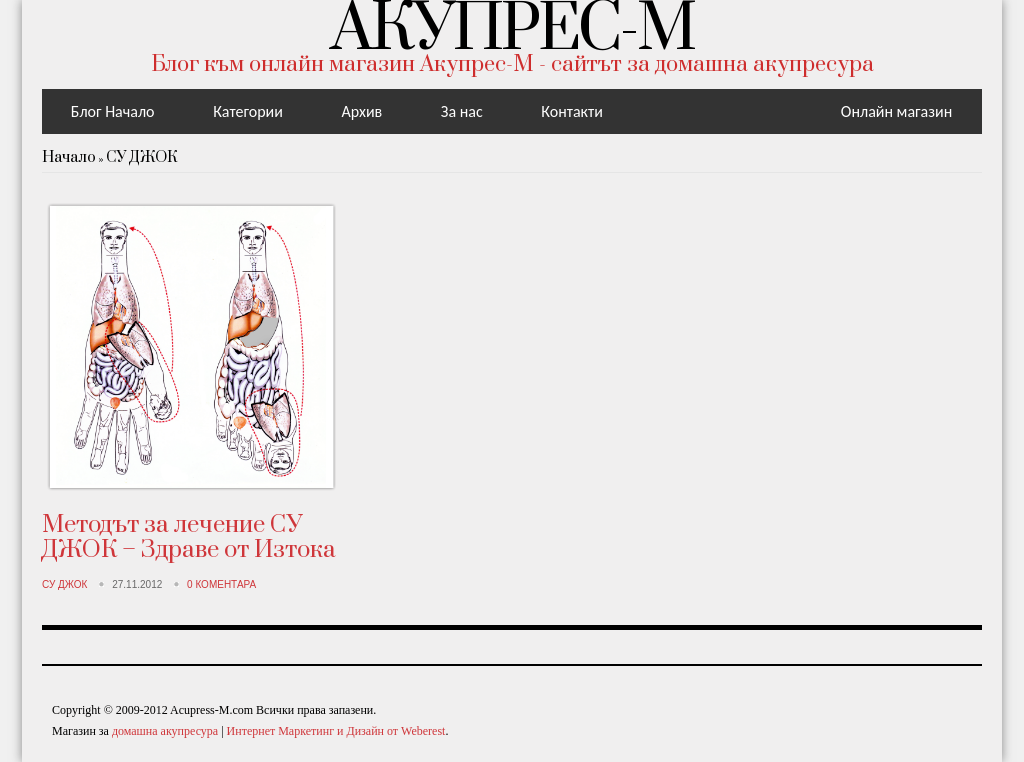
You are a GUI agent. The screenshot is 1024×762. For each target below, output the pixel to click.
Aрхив (361, 111)
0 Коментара (221, 584)
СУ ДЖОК (141, 157)
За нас (462, 111)
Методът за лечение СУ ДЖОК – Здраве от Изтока (189, 537)
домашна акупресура (165, 731)
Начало (69, 157)
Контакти (572, 111)
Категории (248, 111)
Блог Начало (113, 111)
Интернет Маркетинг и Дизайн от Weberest (336, 731)
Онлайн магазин (896, 111)
